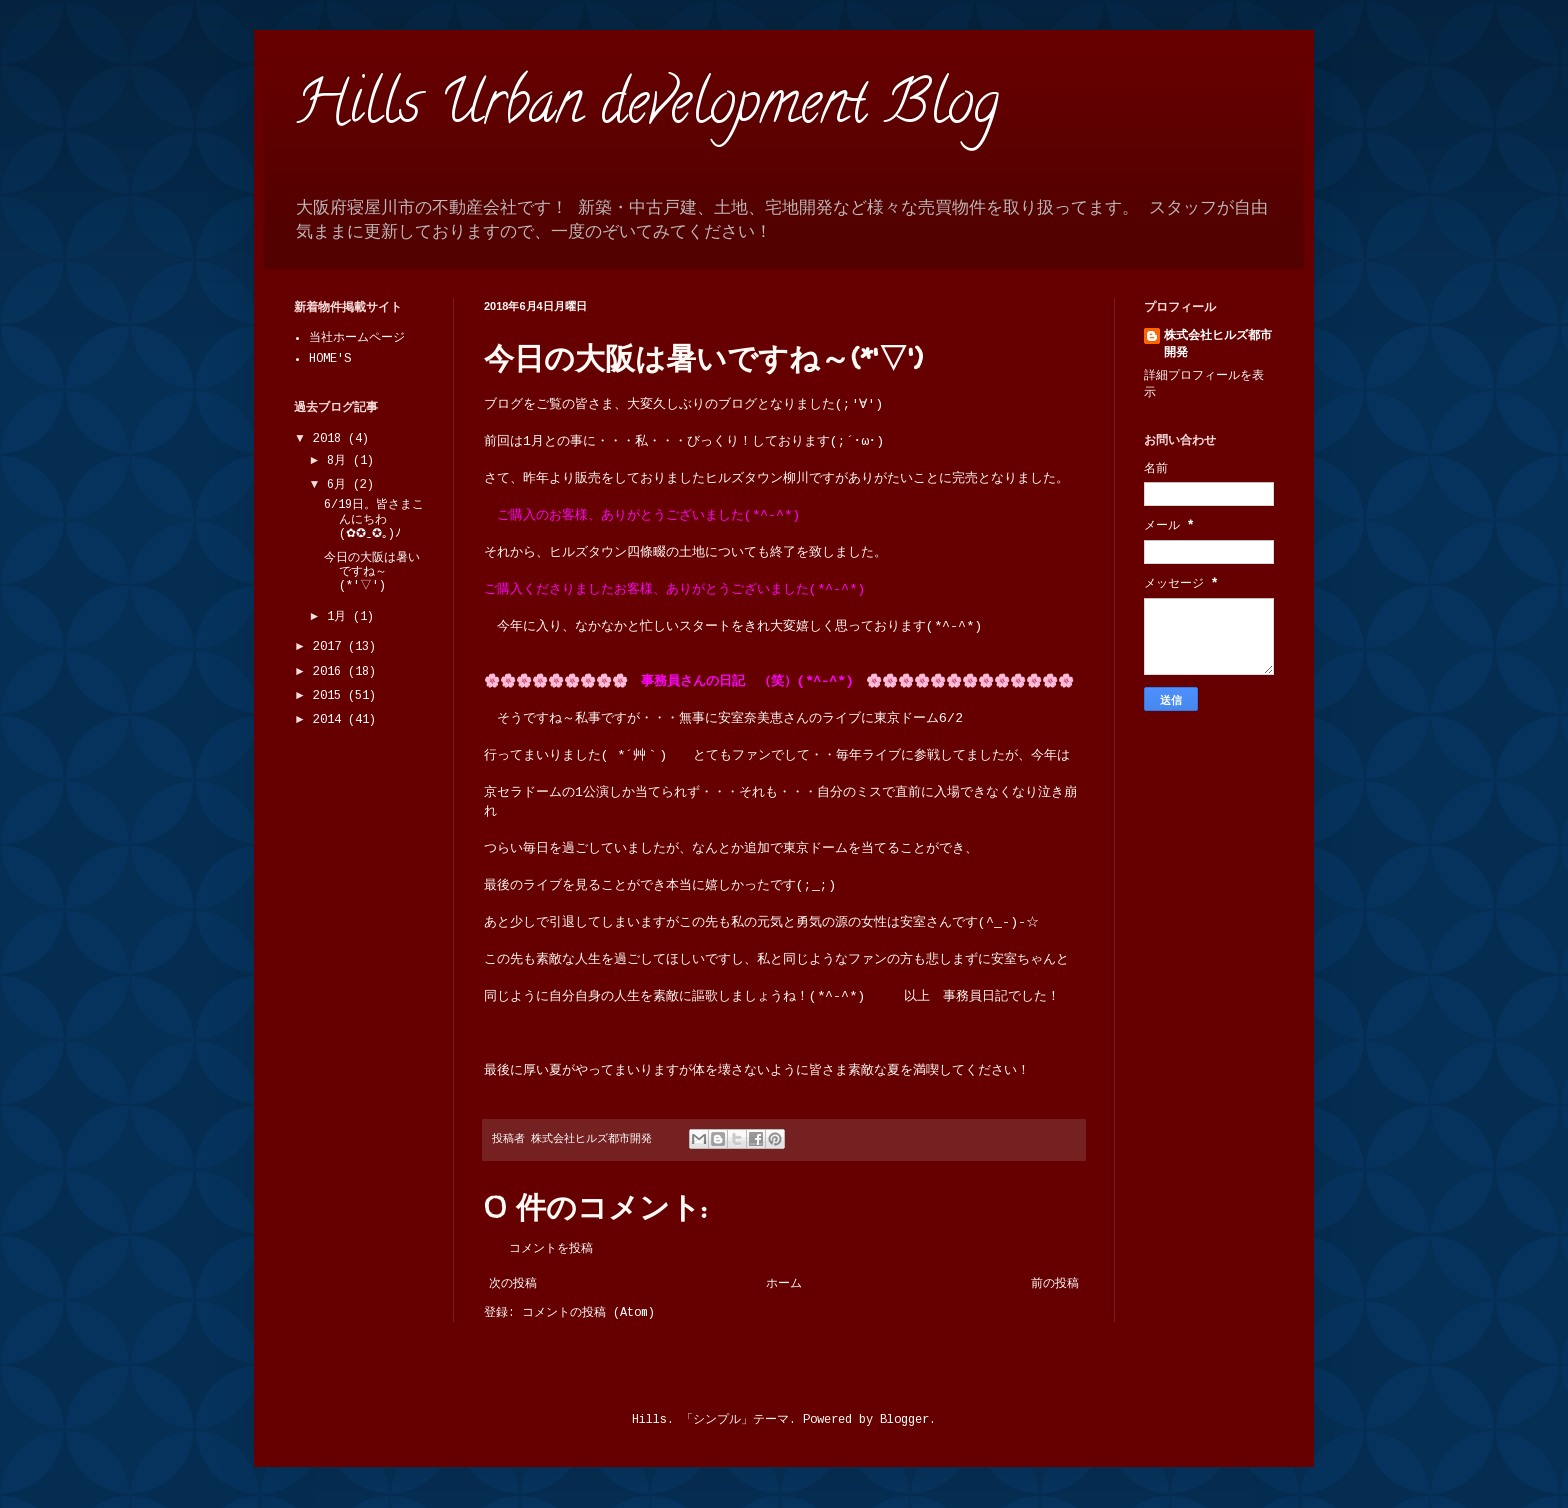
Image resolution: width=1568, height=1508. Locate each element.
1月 (340, 617)
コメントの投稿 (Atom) (588, 1313)
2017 (330, 647)
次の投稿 (513, 1284)
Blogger (904, 1420)
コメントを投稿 (551, 1249)
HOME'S (330, 359)
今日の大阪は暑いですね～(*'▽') (372, 572)
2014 (330, 720)
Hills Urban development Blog (646, 109)
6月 (340, 485)
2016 (330, 672)
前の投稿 (1055, 1284)
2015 (330, 696)
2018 (330, 439)
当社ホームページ (357, 338)
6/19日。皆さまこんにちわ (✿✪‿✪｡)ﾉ (374, 519)
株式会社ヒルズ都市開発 (1218, 344)
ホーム (784, 1284)
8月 (340, 461)
